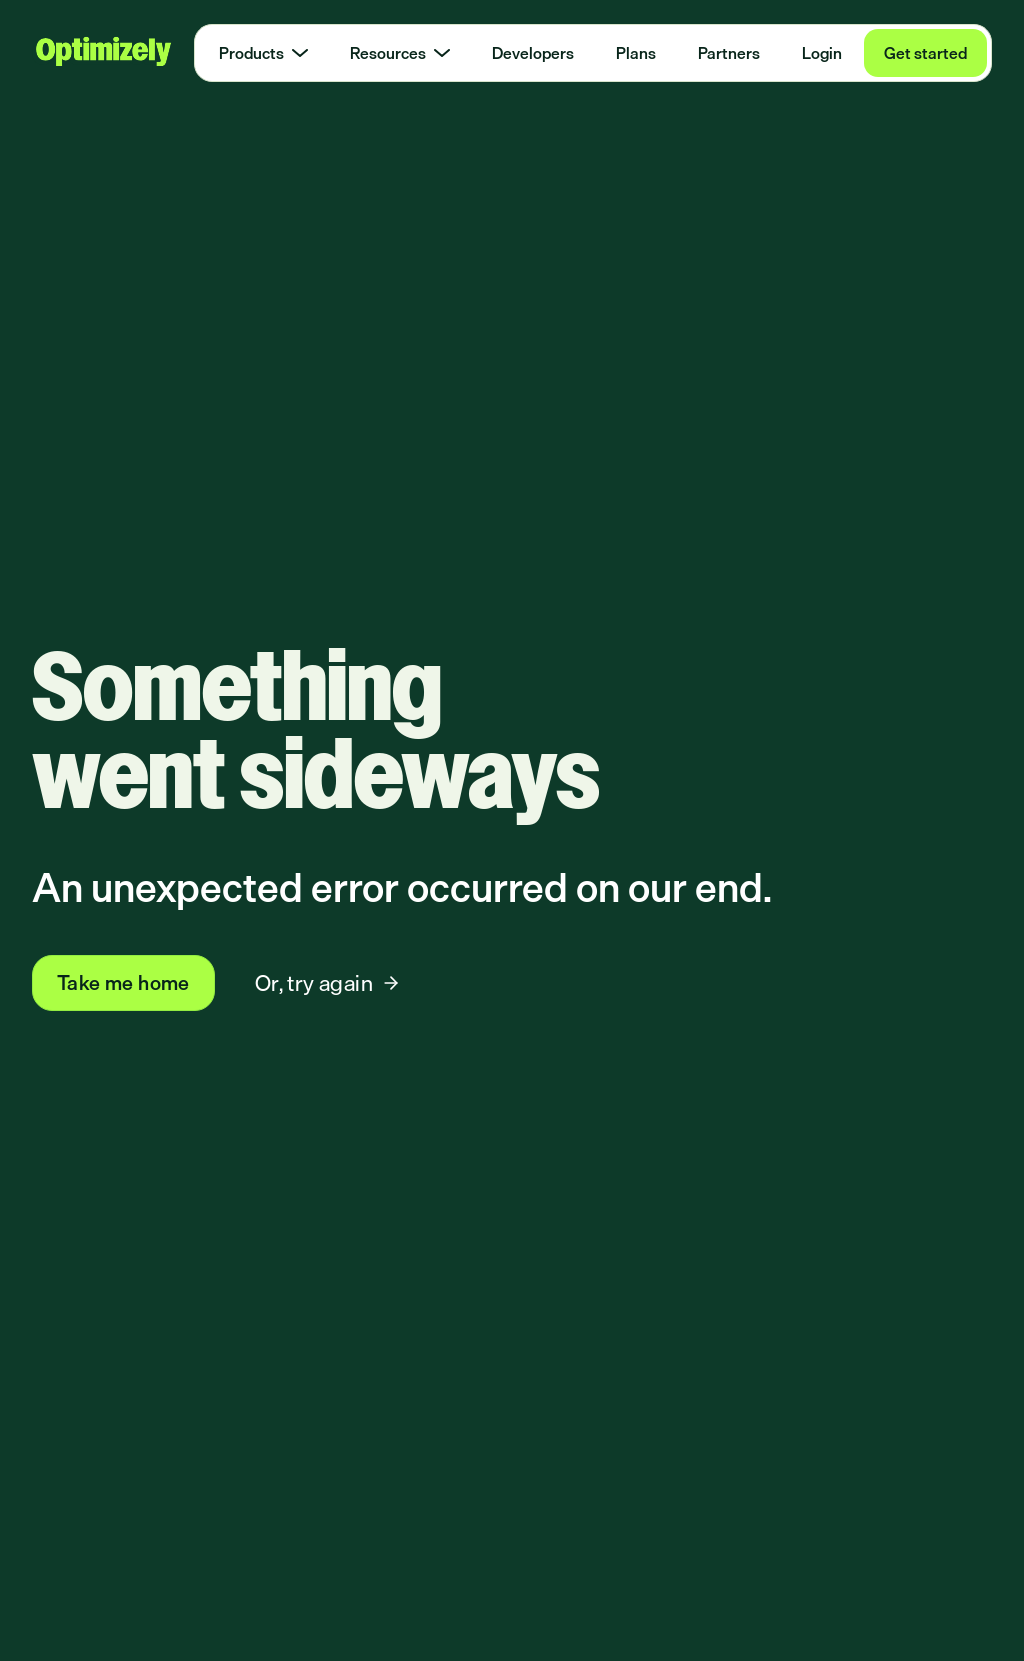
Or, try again (328, 982)
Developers (533, 53)
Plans (636, 53)
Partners (729, 53)
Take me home (123, 982)
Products (263, 53)
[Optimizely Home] (102, 53)
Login (822, 53)
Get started (925, 53)
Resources (400, 53)
